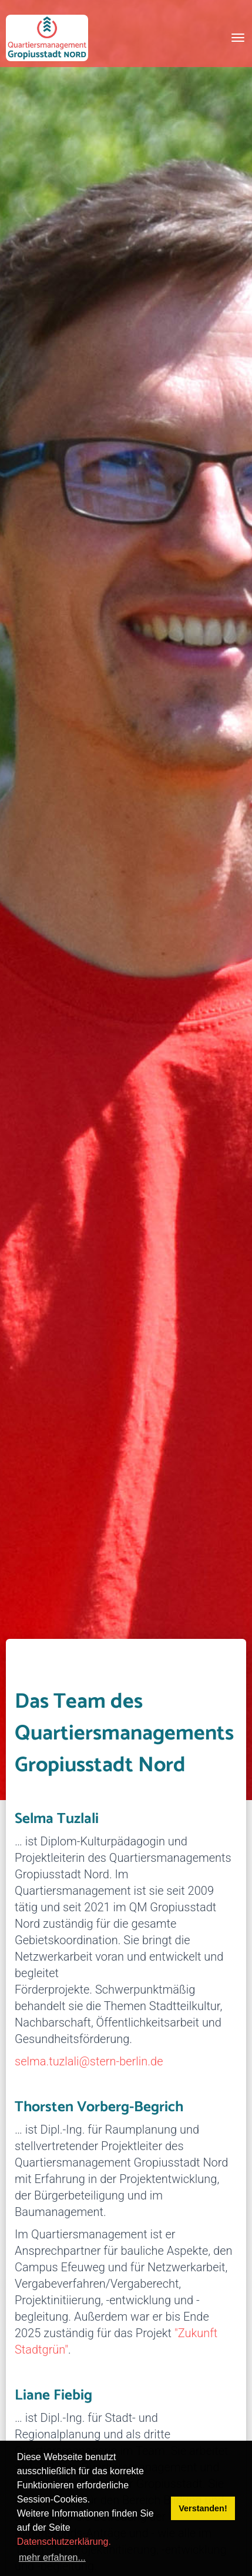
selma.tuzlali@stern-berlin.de (89, 2061)
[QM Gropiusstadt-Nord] (47, 38)
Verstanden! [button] (203, 2508)
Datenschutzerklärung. (64, 2542)
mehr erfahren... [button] (52, 2557)
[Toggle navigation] (238, 38)
